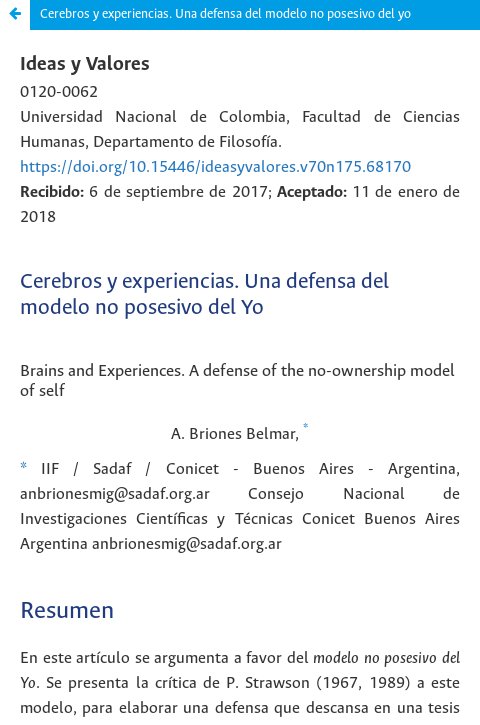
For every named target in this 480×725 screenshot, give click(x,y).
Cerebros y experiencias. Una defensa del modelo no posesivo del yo (225, 14)
